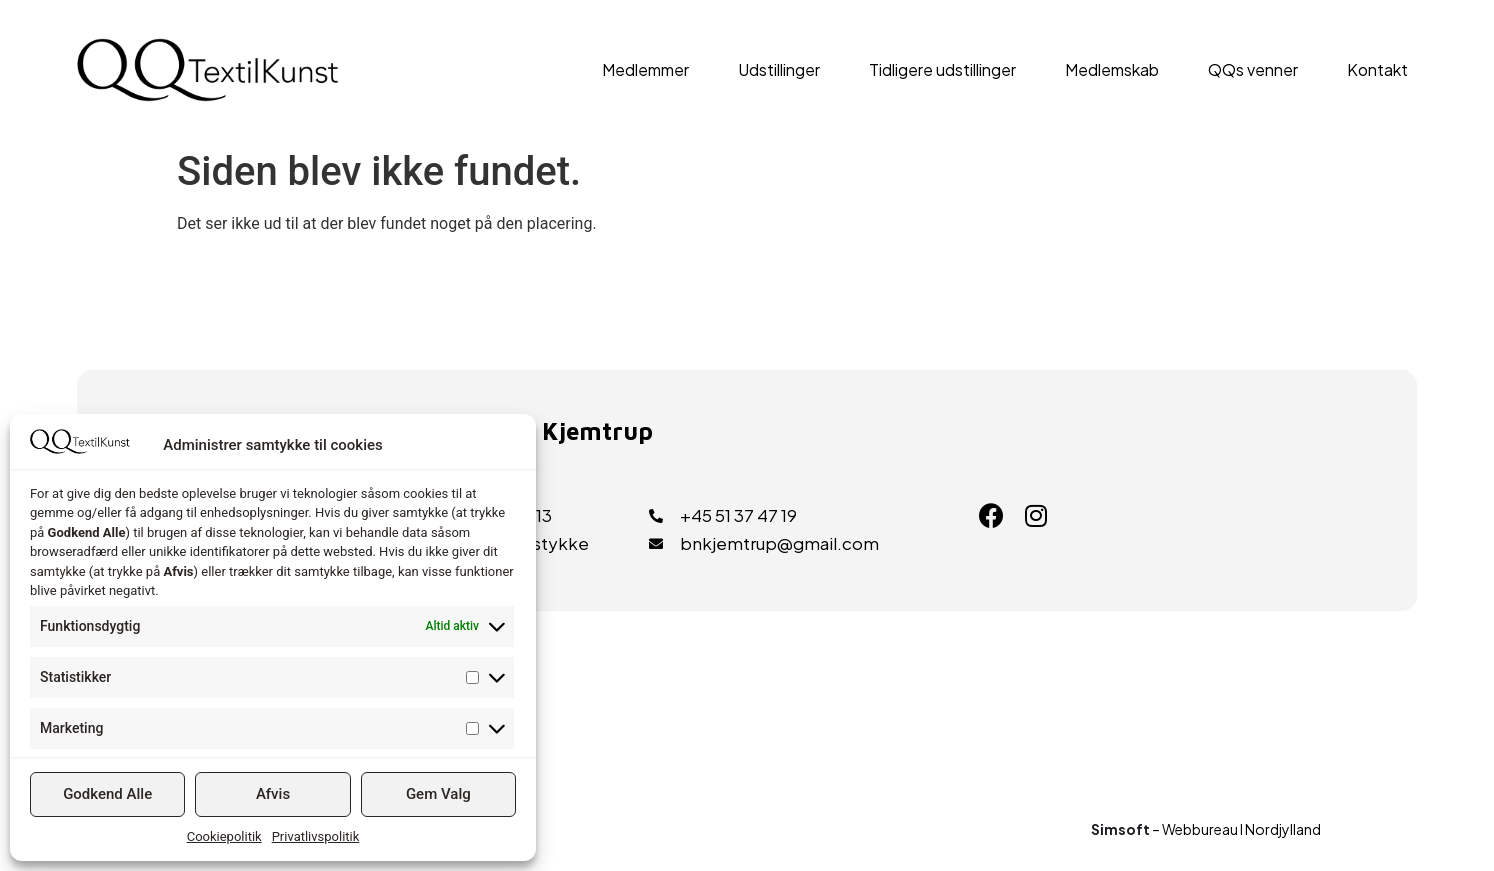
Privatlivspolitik (316, 836)
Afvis (273, 794)
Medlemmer (645, 69)
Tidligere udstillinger (942, 69)
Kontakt (1377, 69)
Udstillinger (779, 69)
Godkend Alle (107, 794)
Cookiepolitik (224, 836)
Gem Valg (438, 794)
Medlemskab (1112, 69)
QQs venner (1253, 69)
